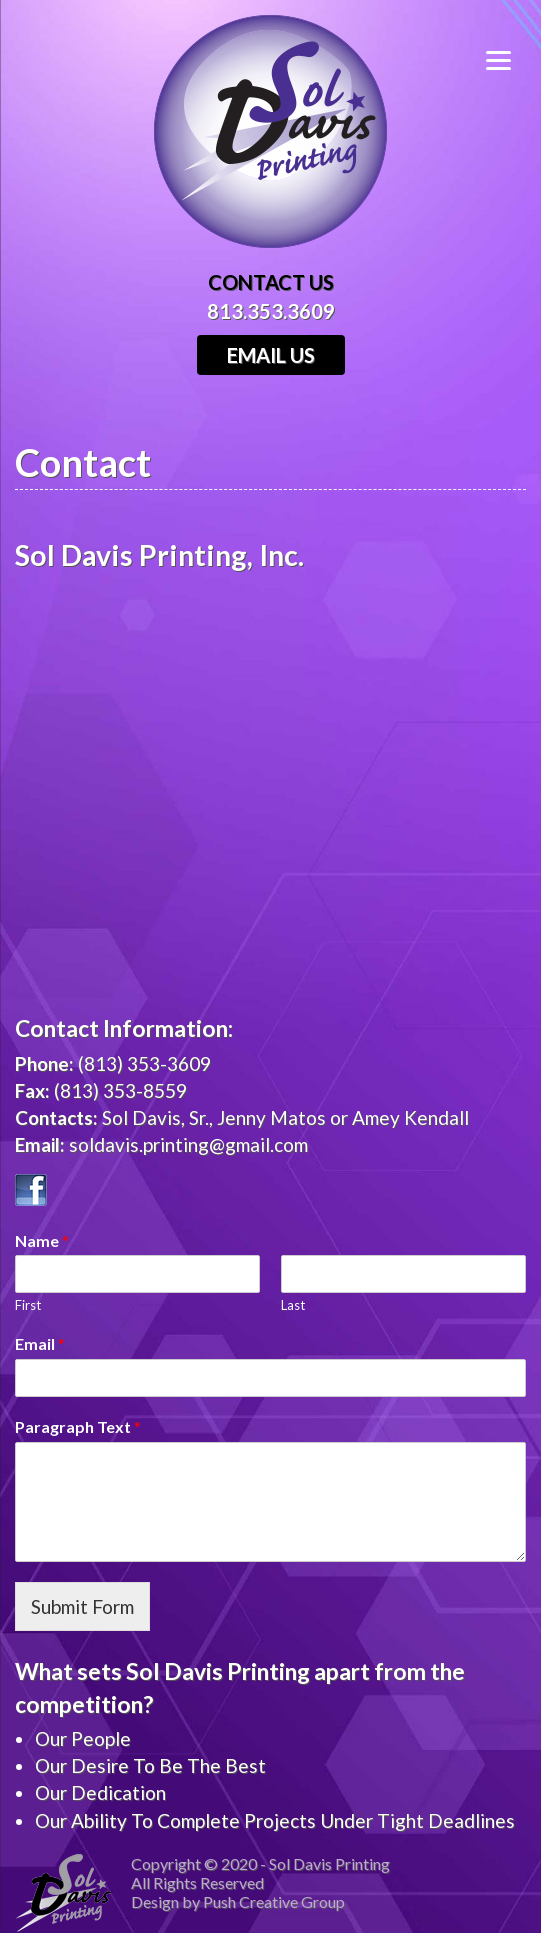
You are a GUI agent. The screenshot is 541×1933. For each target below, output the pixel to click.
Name (42, 1240)
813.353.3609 (271, 311)
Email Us (271, 355)
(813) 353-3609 (144, 1063)
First (28, 1305)
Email (40, 1343)
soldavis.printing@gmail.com (188, 1144)
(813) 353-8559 (120, 1090)
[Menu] (513, 57)
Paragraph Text (78, 1426)
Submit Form (82, 1606)
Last (293, 1305)
